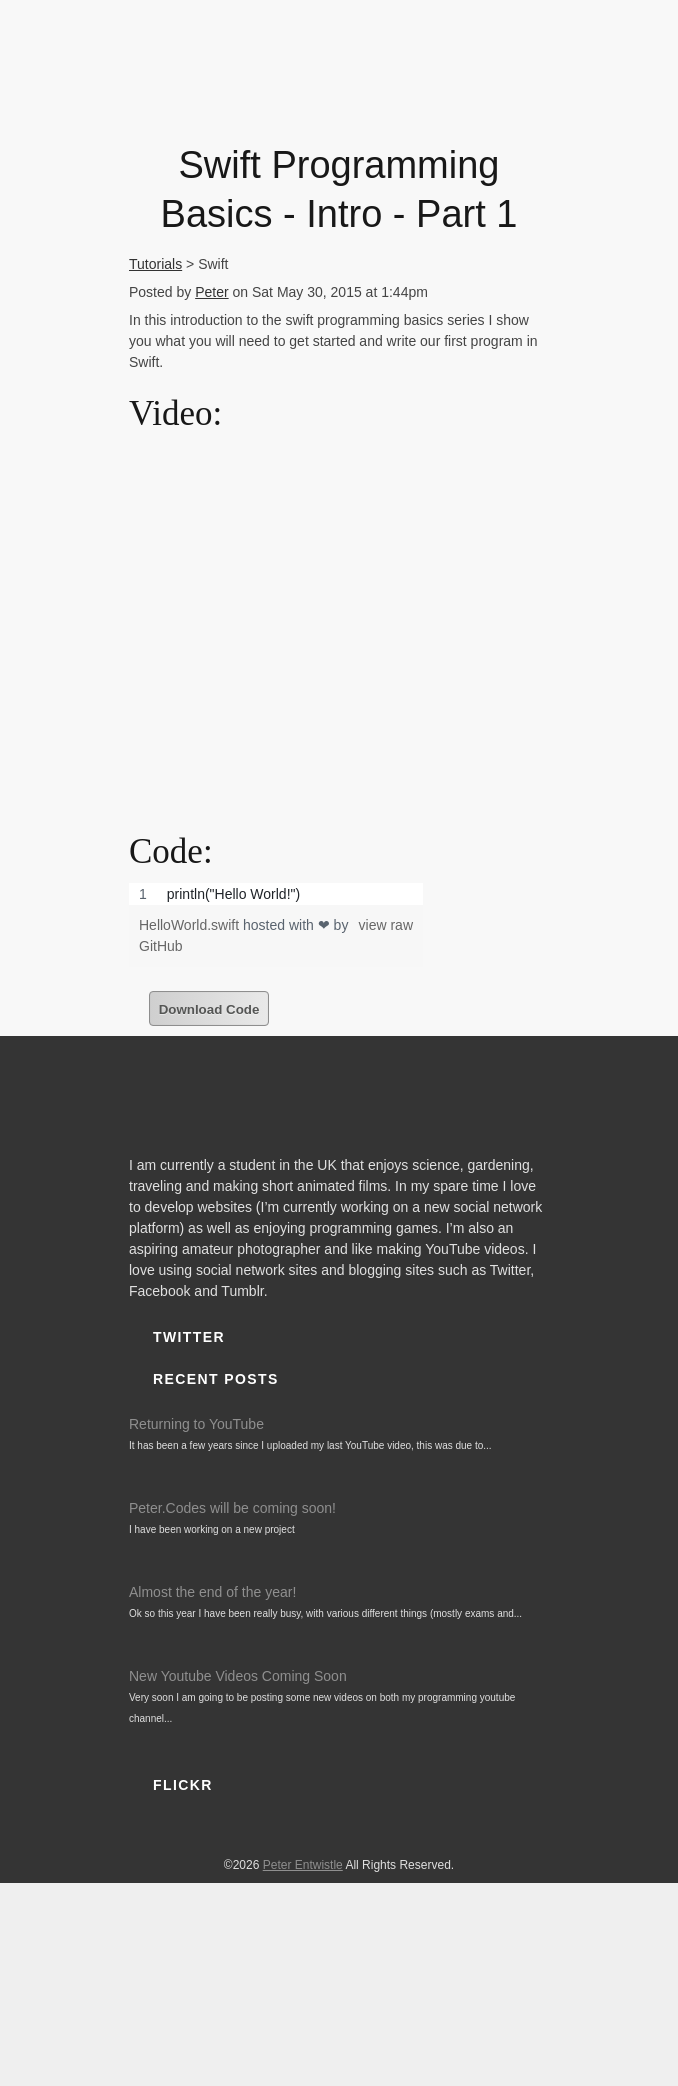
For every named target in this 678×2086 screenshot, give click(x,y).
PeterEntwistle (333, 66)
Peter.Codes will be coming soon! (232, 1508)
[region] (276, 894)
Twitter (189, 1337)
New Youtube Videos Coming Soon (238, 1676)
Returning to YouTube (196, 1424)
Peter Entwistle (303, 1865)
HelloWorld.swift (191, 925)
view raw (386, 925)
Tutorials (155, 264)
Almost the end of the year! (212, 1592)
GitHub (161, 946)
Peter (211, 292)
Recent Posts (216, 1379)
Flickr (183, 1785)
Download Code (209, 1009)
